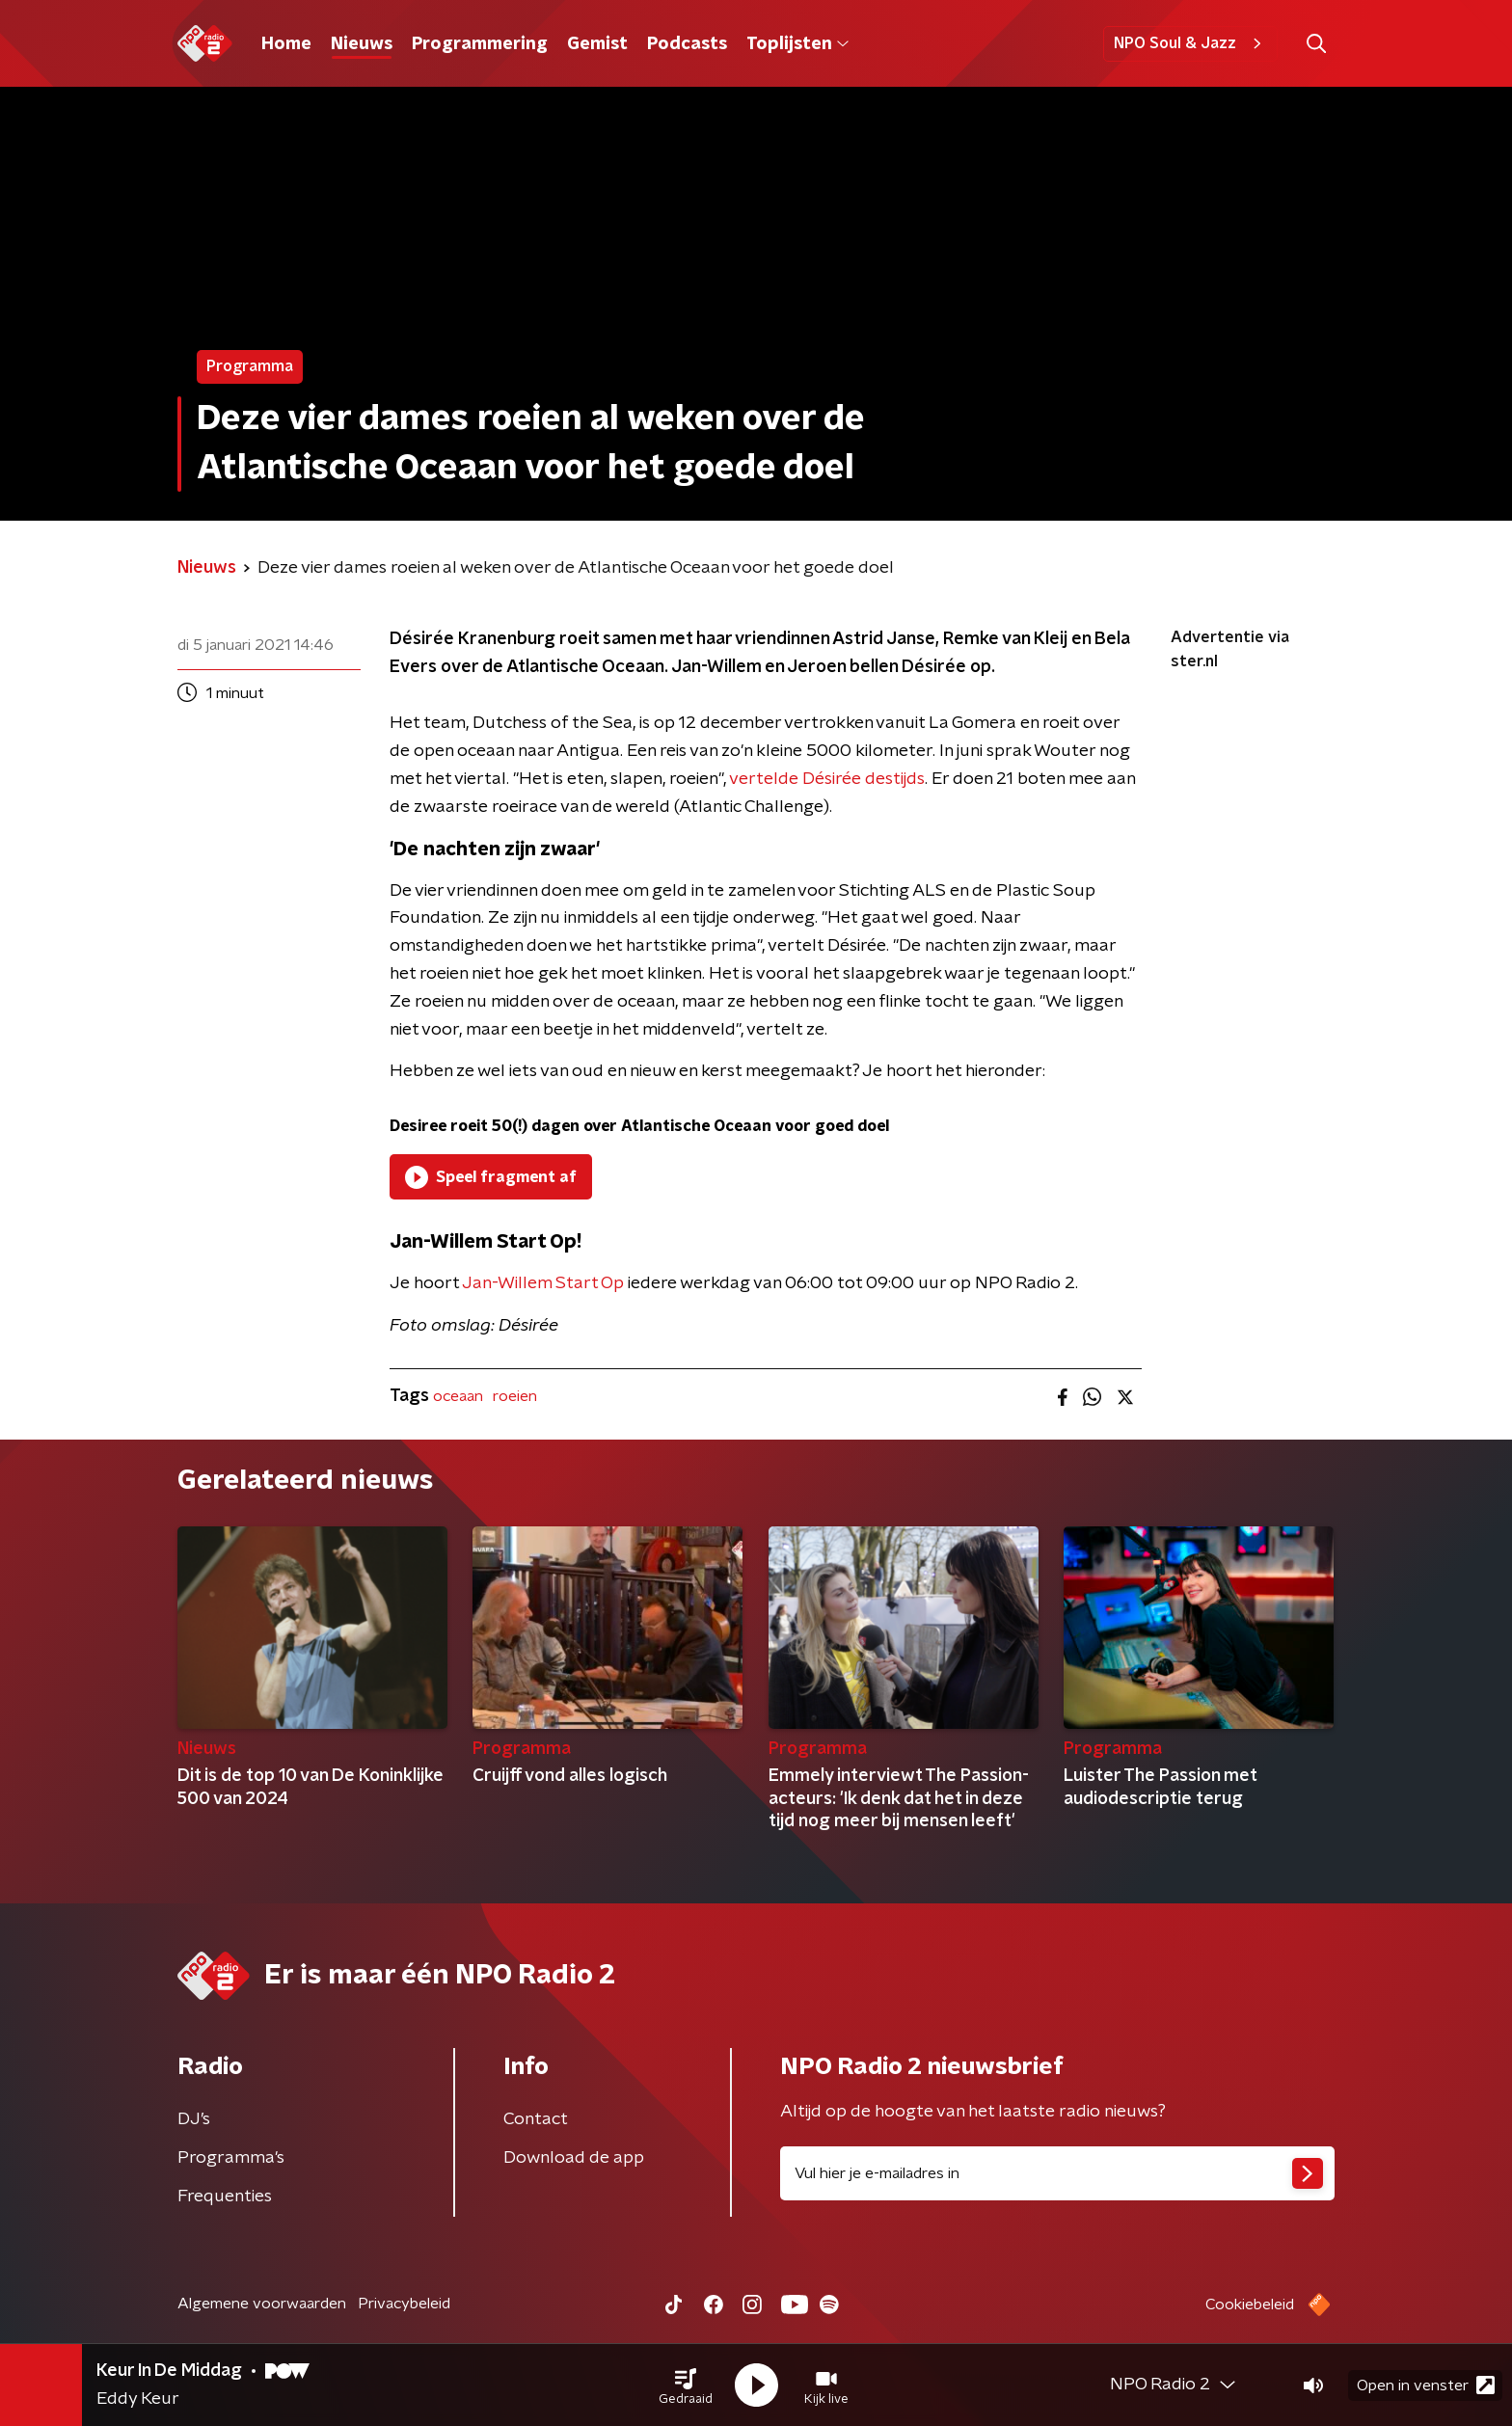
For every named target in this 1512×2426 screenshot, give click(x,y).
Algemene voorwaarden (261, 2303)
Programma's (230, 2158)
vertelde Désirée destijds (827, 779)
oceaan (458, 1396)
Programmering (480, 44)
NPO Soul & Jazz (1190, 43)
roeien (515, 1396)
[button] (685, 2385)
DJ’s (193, 2119)
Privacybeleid (404, 2303)
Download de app (573, 2158)
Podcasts (687, 44)
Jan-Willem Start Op (543, 1283)
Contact (535, 2119)
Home (286, 44)
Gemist (597, 44)
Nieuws (361, 44)
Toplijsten (797, 44)
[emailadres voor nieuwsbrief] (1057, 2173)
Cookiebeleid (1249, 2304)
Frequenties (224, 2196)
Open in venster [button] (1426, 2385)
